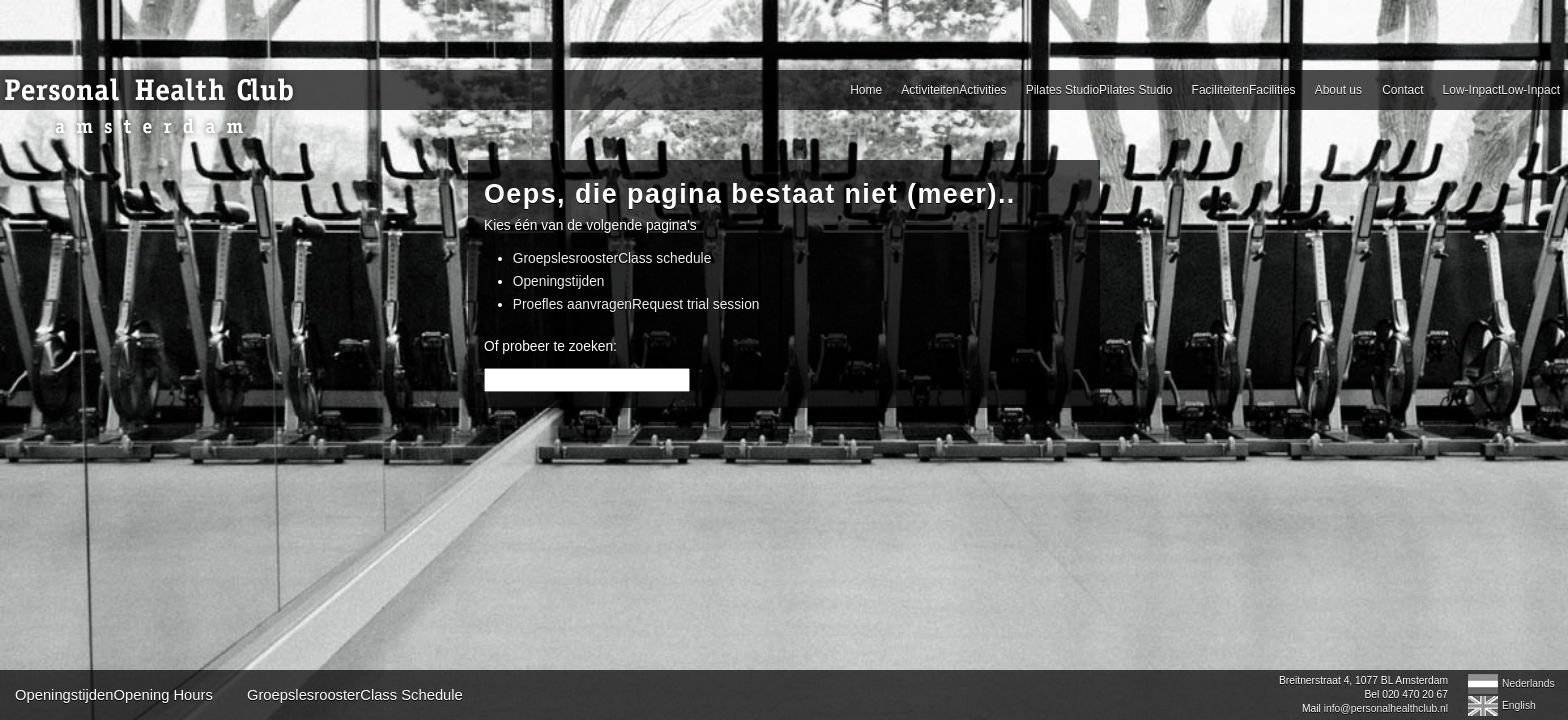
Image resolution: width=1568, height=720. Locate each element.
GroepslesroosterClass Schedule (649, 695)
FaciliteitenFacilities (841, 90)
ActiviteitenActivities (466, 90)
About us (967, 90)
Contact (1056, 90)
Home (347, 90)
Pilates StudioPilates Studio (653, 90)
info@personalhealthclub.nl (1092, 708)
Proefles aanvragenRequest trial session (810, 304)
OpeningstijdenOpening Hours (408, 695)
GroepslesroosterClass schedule (786, 258)
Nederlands (1234, 683)
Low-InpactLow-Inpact (1187, 90)
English (1225, 705)
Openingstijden (733, 281)
